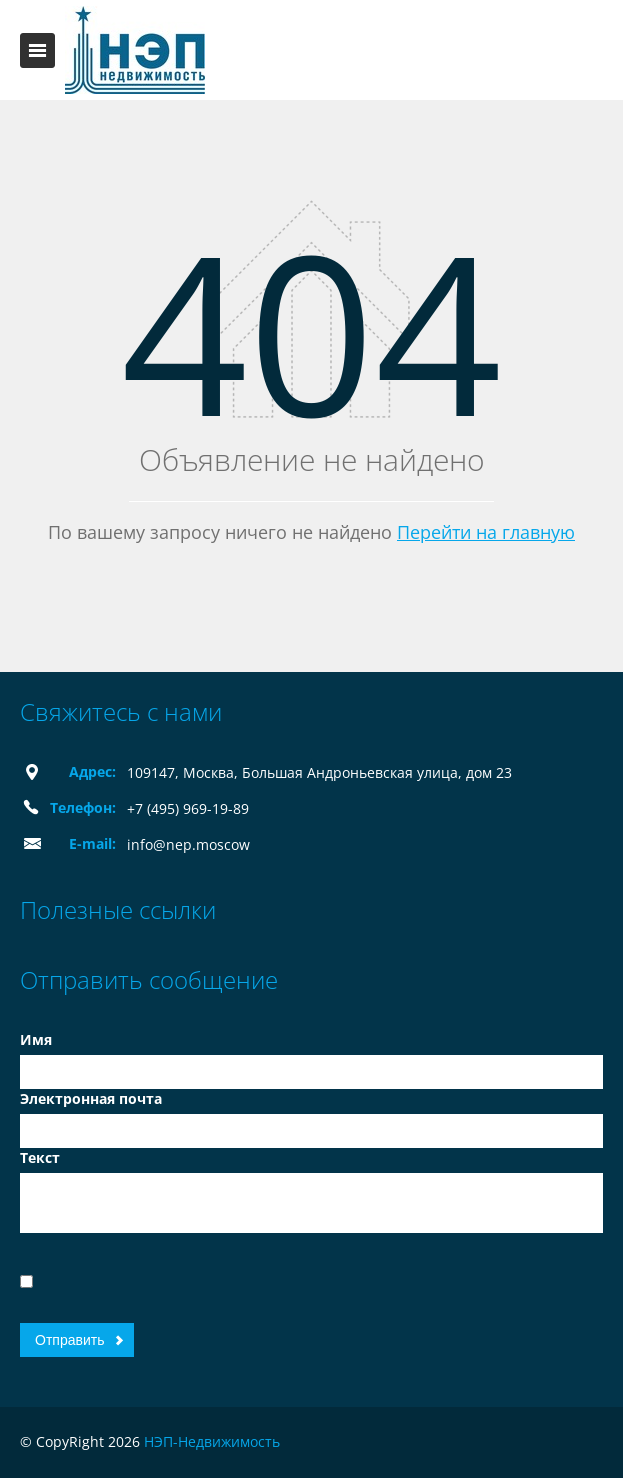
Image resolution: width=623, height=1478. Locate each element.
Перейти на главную (486, 532)
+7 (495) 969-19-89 (188, 808)
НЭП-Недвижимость (212, 1441)
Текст (40, 1157)
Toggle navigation (37, 50)
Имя (36, 1039)
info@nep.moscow (188, 844)
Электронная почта (91, 1098)
